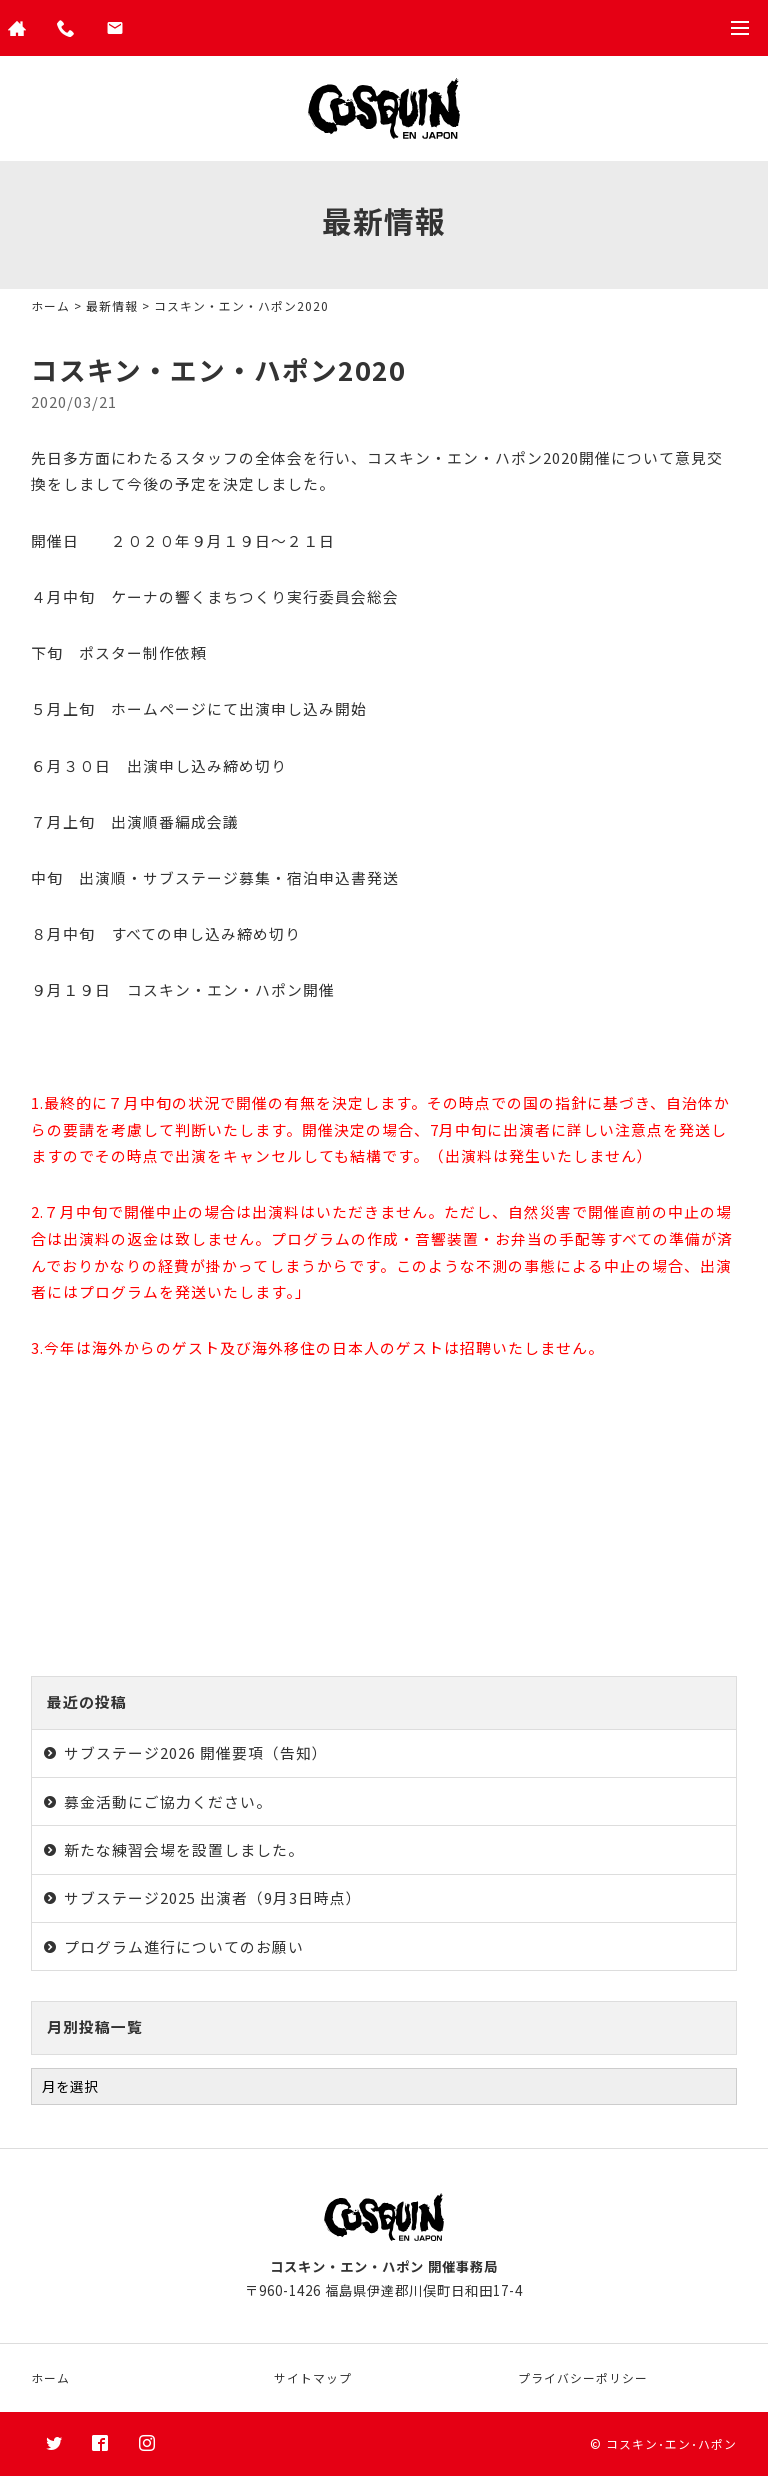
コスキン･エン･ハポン (671, 2443)
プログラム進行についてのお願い (184, 1946)
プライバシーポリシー (583, 2377)
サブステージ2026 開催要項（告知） (196, 1752)
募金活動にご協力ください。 (168, 1801)
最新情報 (112, 305)
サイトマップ (313, 2377)
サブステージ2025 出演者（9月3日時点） (213, 1897)
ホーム (50, 305)
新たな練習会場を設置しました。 (184, 1849)
